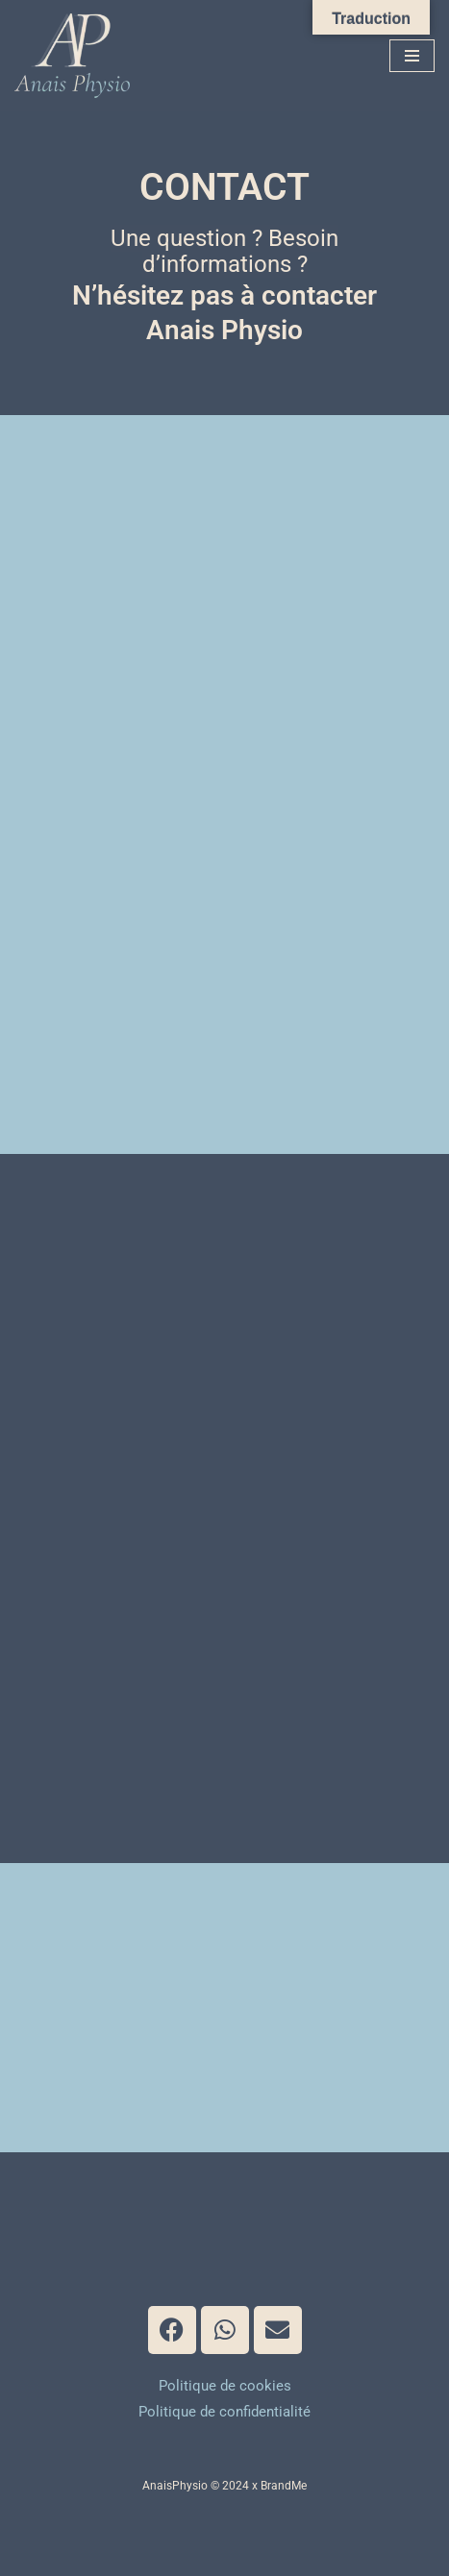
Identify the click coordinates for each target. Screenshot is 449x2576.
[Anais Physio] (76, 55)
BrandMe (284, 2485)
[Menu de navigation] (412, 55)
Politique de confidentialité (224, 2411)
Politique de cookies (225, 2385)
